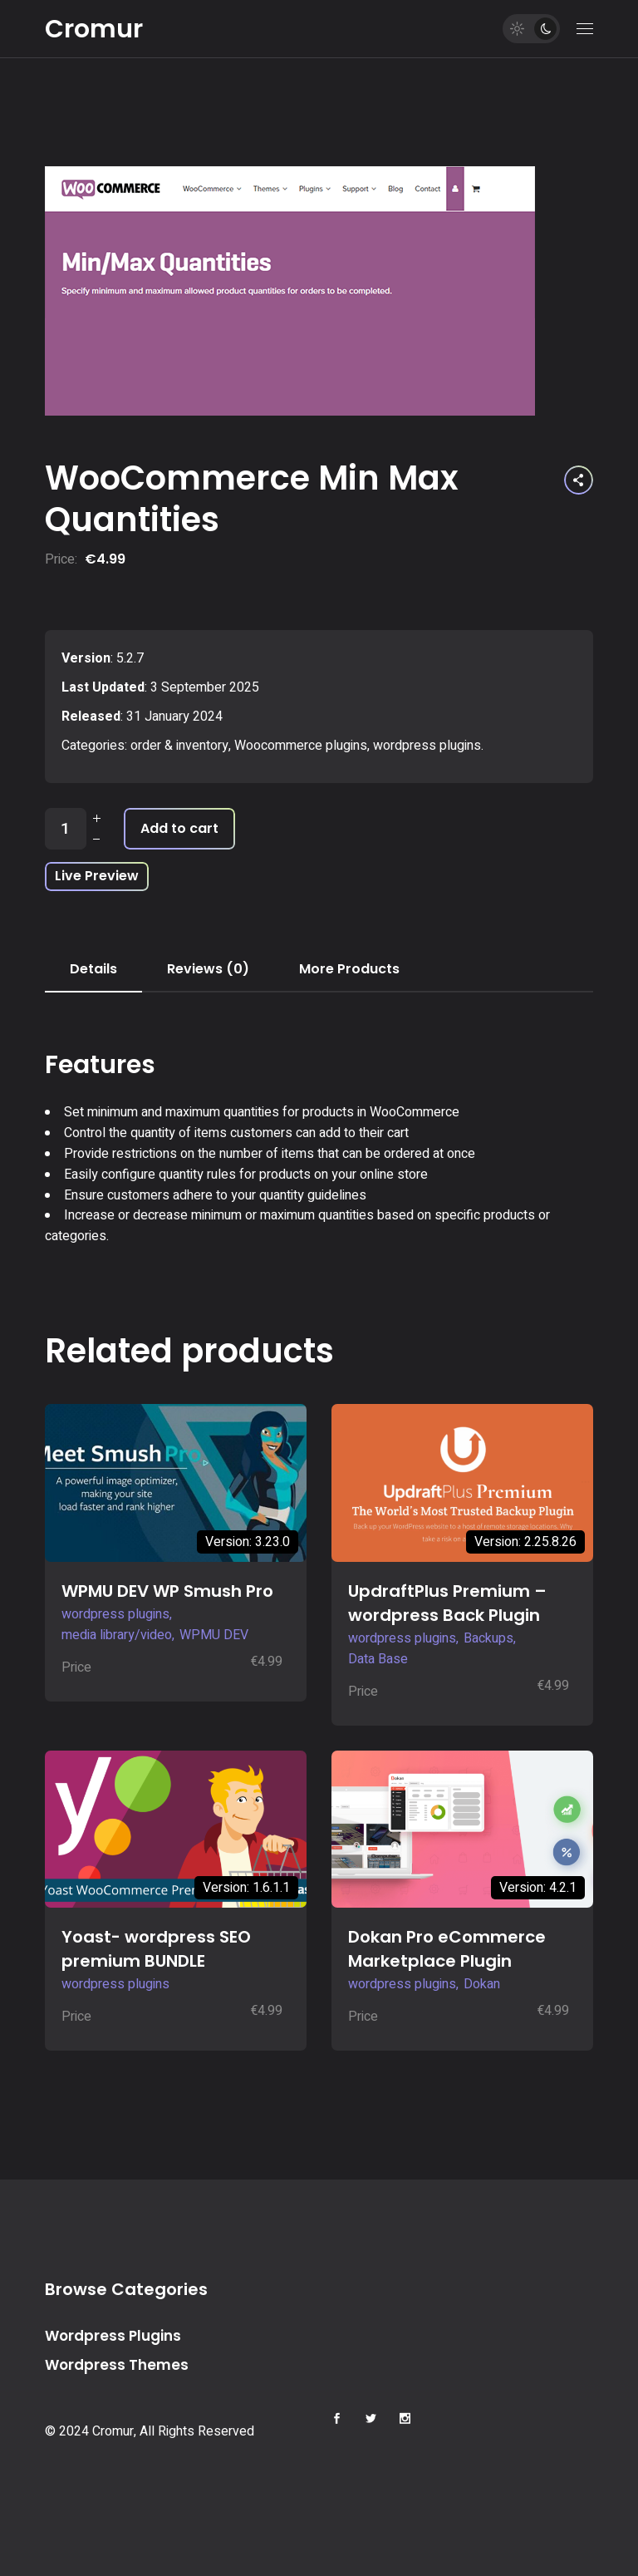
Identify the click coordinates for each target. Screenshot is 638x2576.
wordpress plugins (427, 746)
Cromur (94, 29)
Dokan (482, 1984)
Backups (488, 1638)
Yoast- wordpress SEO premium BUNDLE (156, 1949)
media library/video (116, 1635)
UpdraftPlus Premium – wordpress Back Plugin (447, 1603)
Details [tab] (93, 968)
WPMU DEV (213, 1635)
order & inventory (179, 746)
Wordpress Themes (117, 2365)
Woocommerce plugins (300, 746)
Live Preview (97, 875)
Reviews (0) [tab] (208, 968)
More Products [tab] (349, 968)
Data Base (378, 1659)
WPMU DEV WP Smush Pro (167, 1591)
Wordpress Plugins (113, 2336)
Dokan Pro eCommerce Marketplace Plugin (447, 1949)
